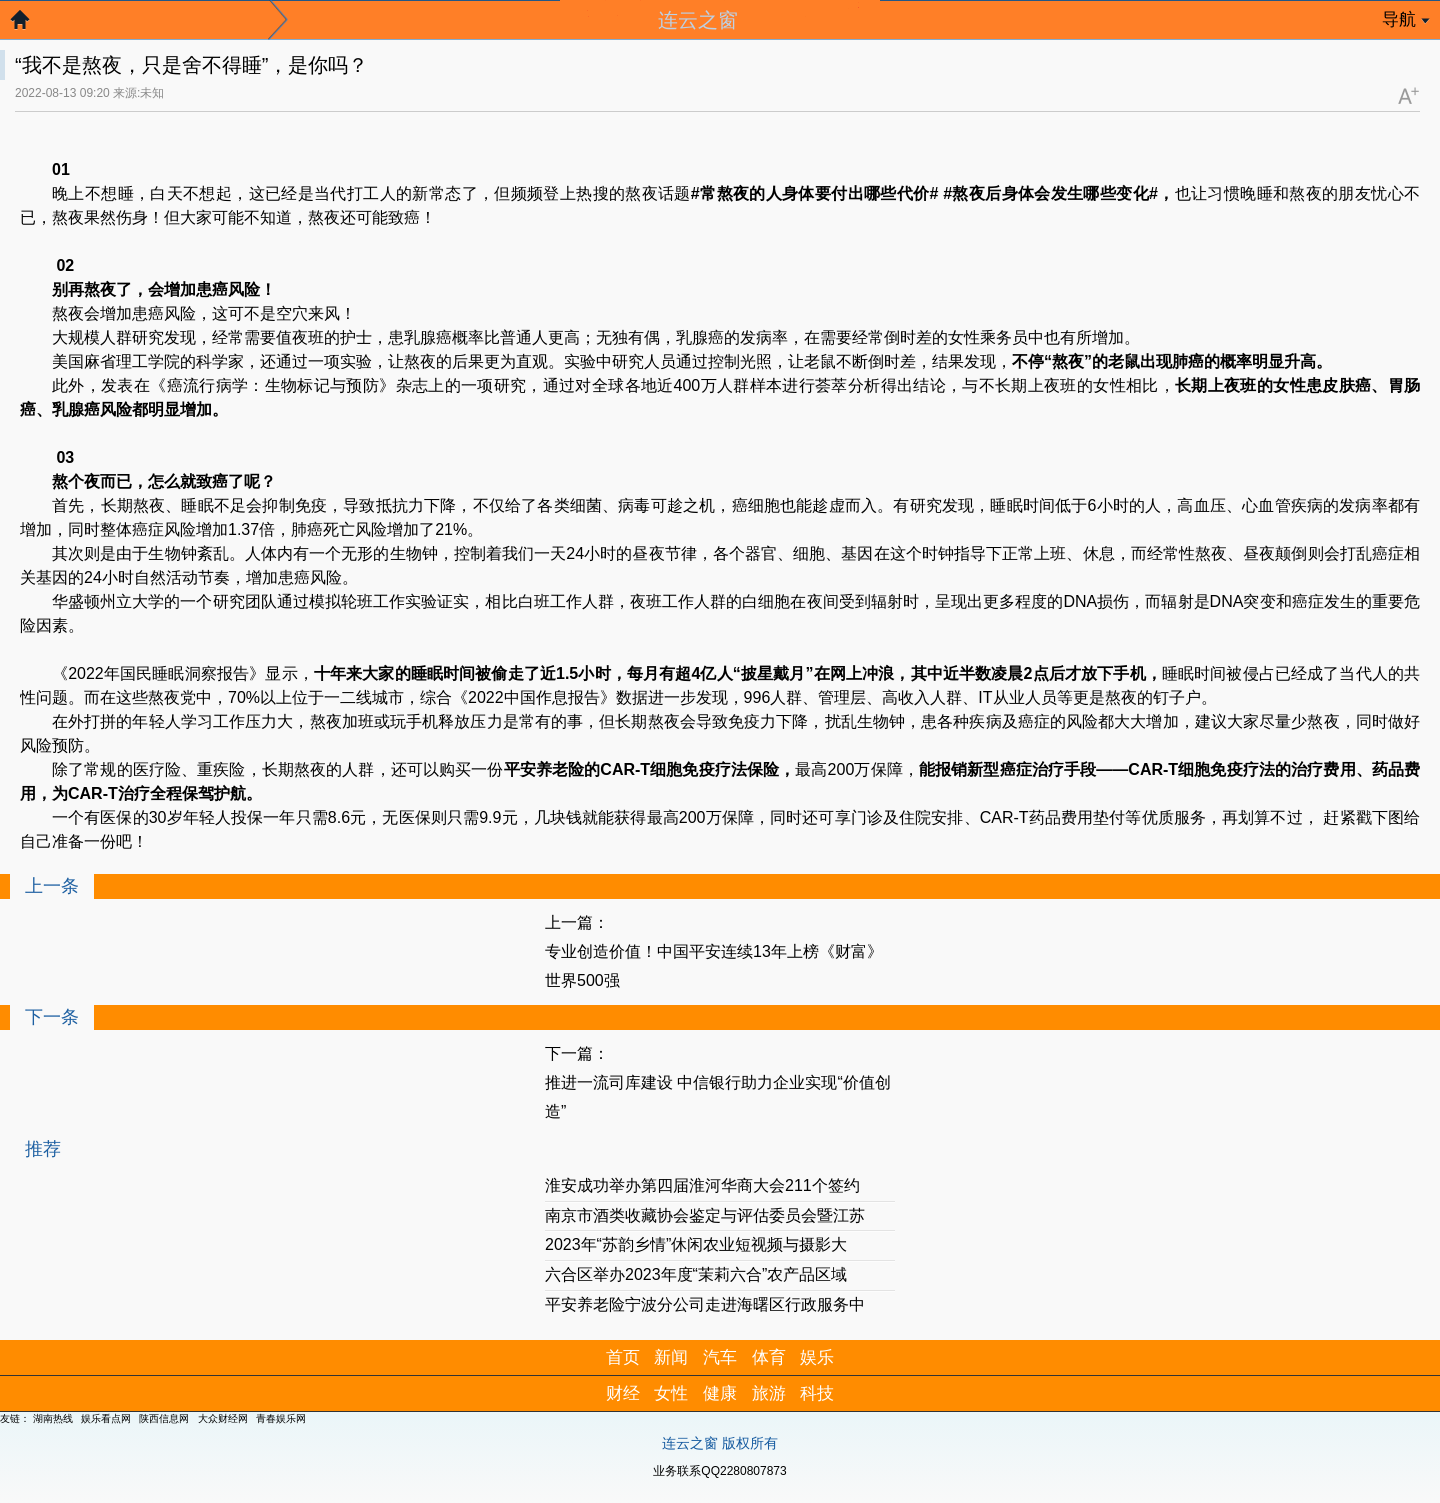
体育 (769, 1357)
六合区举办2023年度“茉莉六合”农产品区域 (696, 1274)
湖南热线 (53, 1418)
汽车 (720, 1357)
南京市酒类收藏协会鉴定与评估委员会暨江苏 (705, 1215)
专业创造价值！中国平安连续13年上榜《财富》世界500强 (714, 966)
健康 (720, 1393)
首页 (623, 1357)
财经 (623, 1393)
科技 (817, 1393)
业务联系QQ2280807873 (719, 1471)
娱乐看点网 (106, 1418)
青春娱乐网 (281, 1418)
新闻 (671, 1357)
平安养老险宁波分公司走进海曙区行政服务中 (705, 1304)
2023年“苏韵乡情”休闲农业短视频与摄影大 (696, 1244)
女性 (671, 1393)
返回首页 (30, 25)
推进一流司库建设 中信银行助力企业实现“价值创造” (718, 1097)
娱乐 (817, 1357)
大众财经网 (223, 1418)
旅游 (769, 1393)
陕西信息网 (164, 1418)
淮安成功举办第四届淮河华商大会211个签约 (702, 1185)
